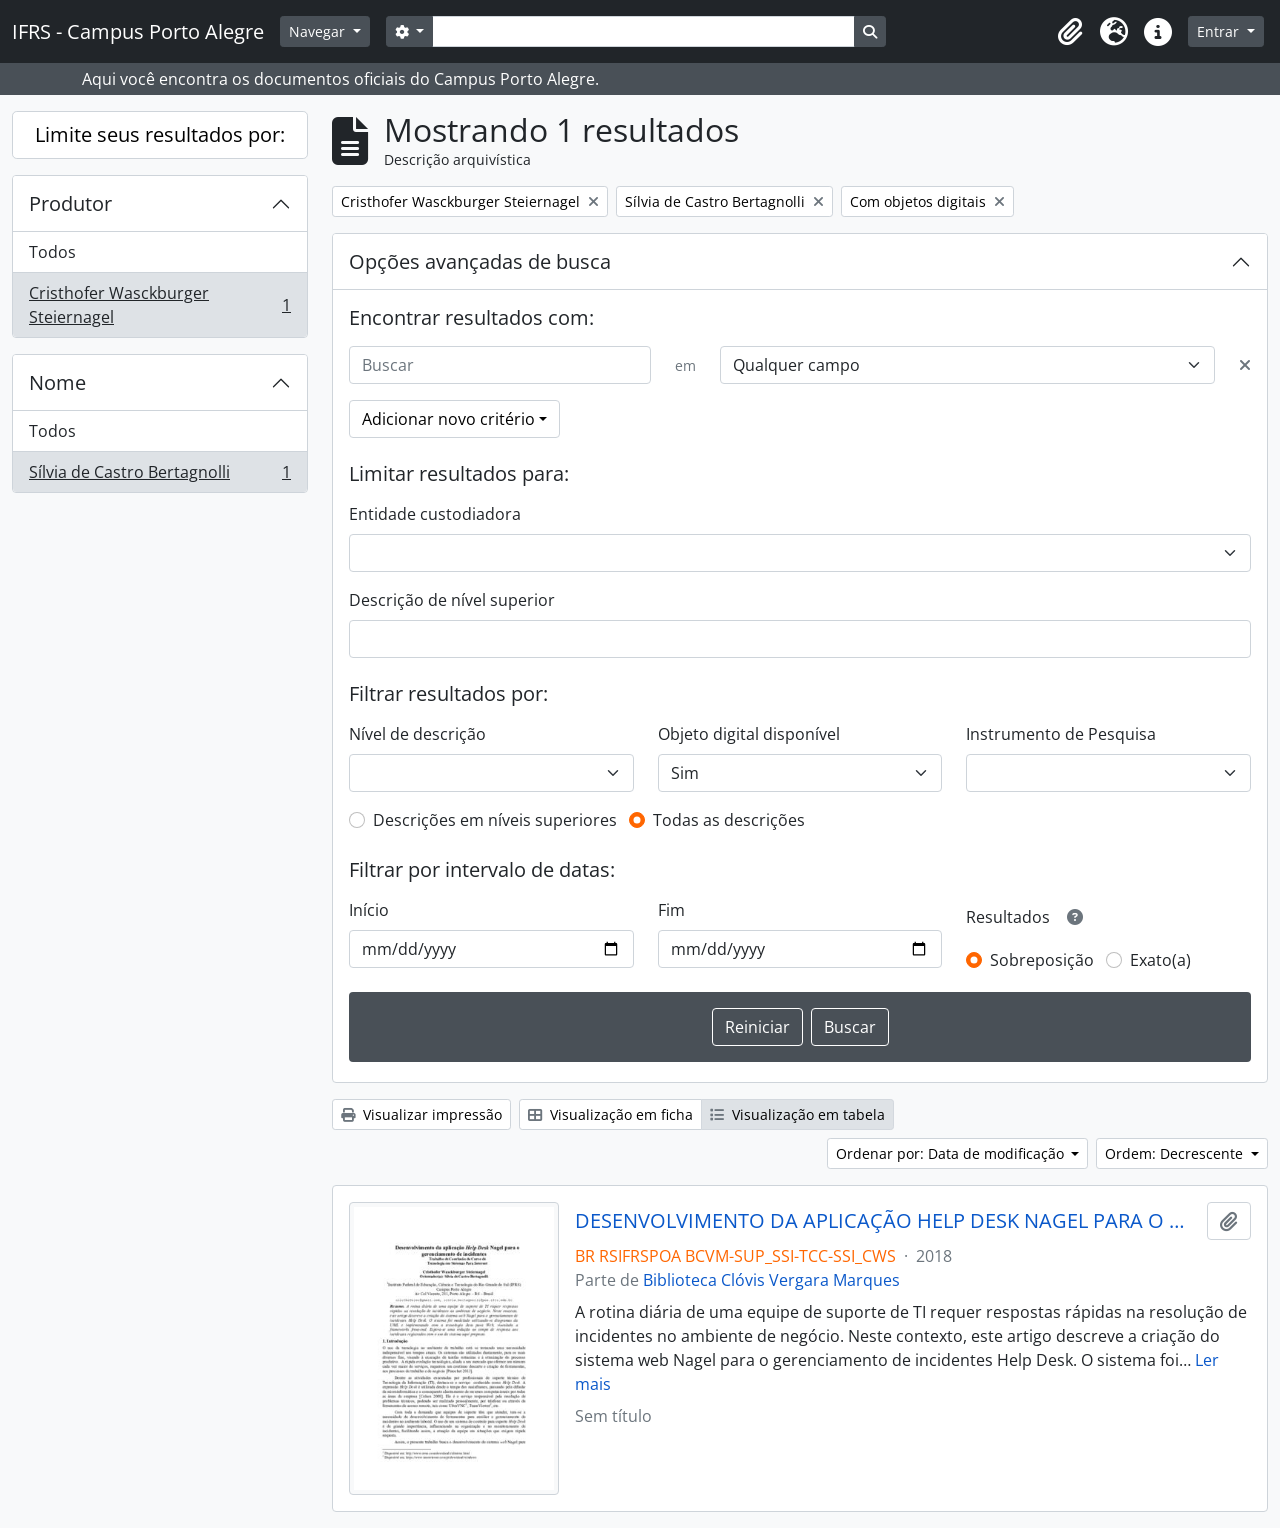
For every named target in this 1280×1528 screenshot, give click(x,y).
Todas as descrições (729, 820)
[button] (1070, 32)
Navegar (319, 31)
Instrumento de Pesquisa (1061, 734)
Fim (671, 910)
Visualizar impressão (421, 1114)
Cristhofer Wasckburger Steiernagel (159, 305)
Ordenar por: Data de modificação (952, 1153)
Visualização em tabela (797, 1114)
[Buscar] (500, 365)
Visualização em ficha (610, 1114)
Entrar (1220, 31)
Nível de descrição (417, 734)
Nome (57, 382)
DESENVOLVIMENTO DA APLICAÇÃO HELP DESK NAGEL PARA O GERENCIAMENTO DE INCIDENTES (887, 1221)
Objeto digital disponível (749, 734)
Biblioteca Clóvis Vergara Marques (771, 1280)
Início (369, 910)
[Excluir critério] (1245, 365)
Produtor (70, 203)
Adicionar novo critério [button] (448, 419)
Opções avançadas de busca (480, 261)
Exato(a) (1160, 960)
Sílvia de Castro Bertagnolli (159, 476)
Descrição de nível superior (452, 600)
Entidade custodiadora (435, 514)
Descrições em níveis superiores (495, 820)
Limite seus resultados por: (160, 134)
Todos (52, 252)
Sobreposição (1042, 960)
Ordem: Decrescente (1176, 1153)
